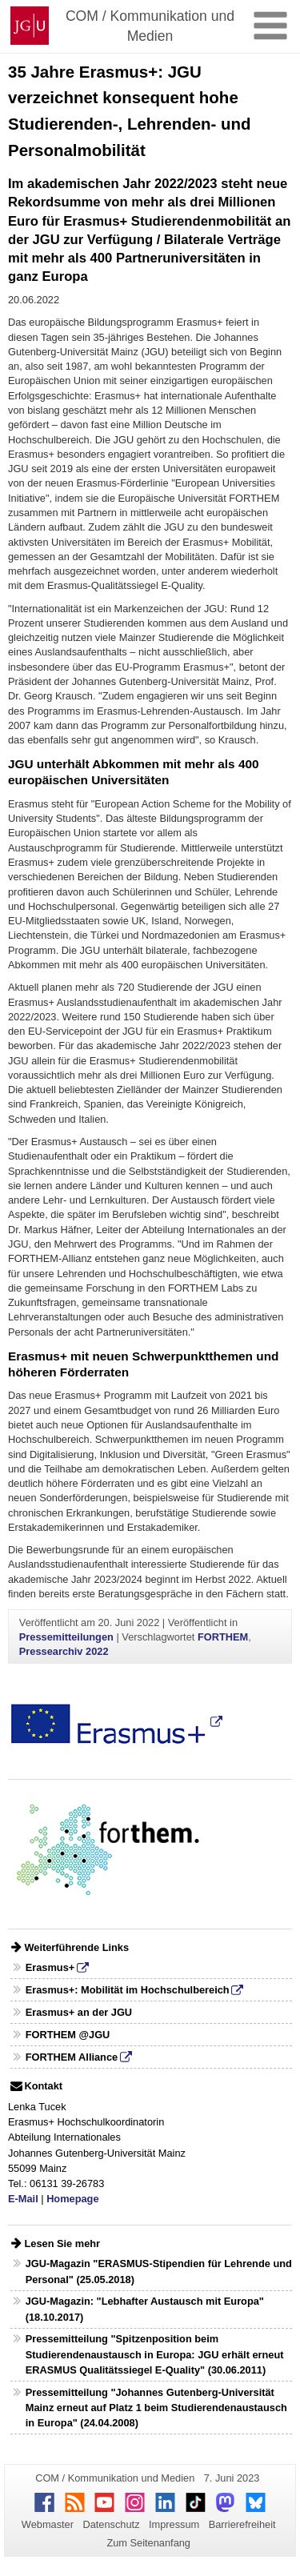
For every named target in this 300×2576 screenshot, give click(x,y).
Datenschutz (110, 2524)
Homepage (72, 2199)
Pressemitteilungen (66, 1637)
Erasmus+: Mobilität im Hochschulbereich (128, 1990)
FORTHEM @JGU (68, 2035)
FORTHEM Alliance (72, 2057)
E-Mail (23, 2199)
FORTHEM (223, 1637)
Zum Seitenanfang (148, 2543)
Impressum (174, 2524)
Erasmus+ (50, 1967)
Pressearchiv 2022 (64, 1651)
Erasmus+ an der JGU (79, 2012)
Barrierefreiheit (242, 2524)
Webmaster (48, 2524)
